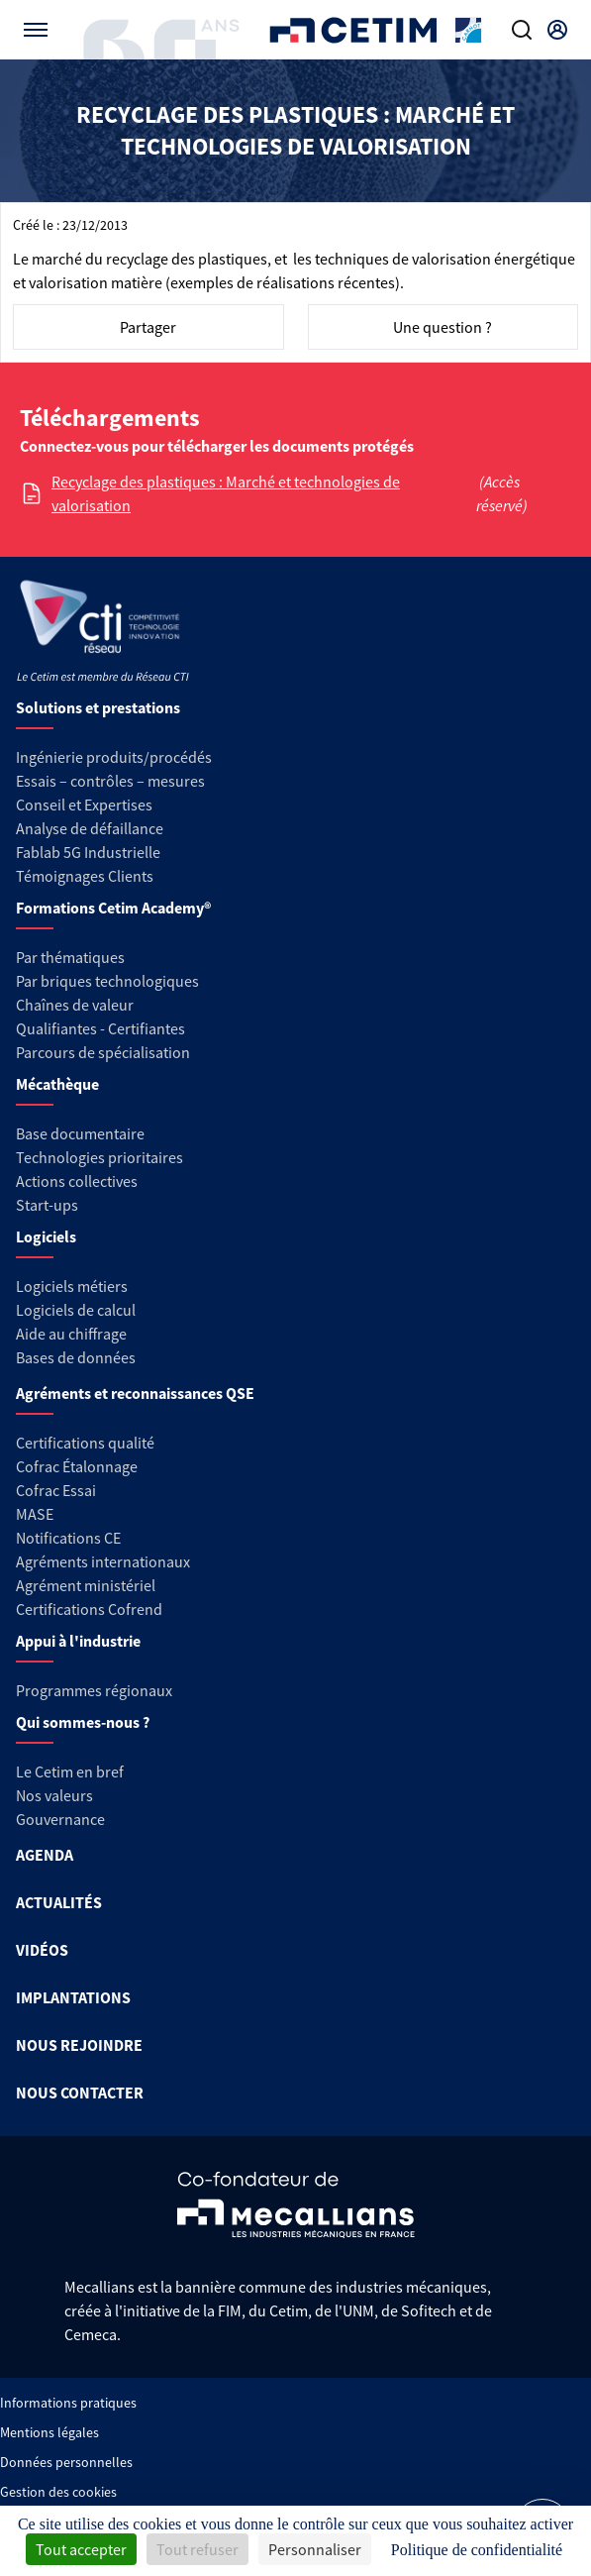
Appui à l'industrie (78, 1641)
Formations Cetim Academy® (113, 907)
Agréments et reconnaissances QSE (135, 1393)
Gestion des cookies (58, 2492)
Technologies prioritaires (99, 1157)
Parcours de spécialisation (103, 1052)
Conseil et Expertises (84, 804)
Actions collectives (77, 1181)
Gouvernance (60, 1819)
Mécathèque (57, 1084)
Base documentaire (80, 1133)
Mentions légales (49, 2432)
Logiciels (46, 1236)
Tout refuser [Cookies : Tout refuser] (197, 2549)
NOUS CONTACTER (80, 2092)
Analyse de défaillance (89, 828)
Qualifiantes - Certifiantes (100, 1028)
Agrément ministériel (85, 1585)
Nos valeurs (54, 1795)
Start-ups (47, 1205)
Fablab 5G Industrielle (88, 852)
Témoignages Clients (84, 876)
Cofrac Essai (56, 1490)
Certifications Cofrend (89, 1609)
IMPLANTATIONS (73, 1997)
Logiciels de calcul (76, 1310)
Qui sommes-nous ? (82, 1722)
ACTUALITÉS (59, 1902)
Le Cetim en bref (70, 1771)
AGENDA (44, 1855)
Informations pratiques (68, 2403)
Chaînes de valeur (75, 1005)
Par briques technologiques (107, 981)
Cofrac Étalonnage (77, 1466)
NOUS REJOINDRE (79, 2045)
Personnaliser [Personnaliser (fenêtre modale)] (314, 2549)
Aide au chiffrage (71, 1333)
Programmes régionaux (94, 1690)
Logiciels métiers (72, 1286)
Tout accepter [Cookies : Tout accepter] (81, 2549)
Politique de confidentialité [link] (476, 2549)
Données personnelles (66, 2462)
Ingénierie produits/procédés (114, 757)
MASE (34, 1514)
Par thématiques (70, 957)
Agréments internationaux (103, 1561)
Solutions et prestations (98, 707)
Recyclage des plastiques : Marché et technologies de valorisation (225, 493)
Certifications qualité (85, 1442)
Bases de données (76, 1357)
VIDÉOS (42, 1950)
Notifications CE (68, 1538)
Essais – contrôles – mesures (110, 781)
